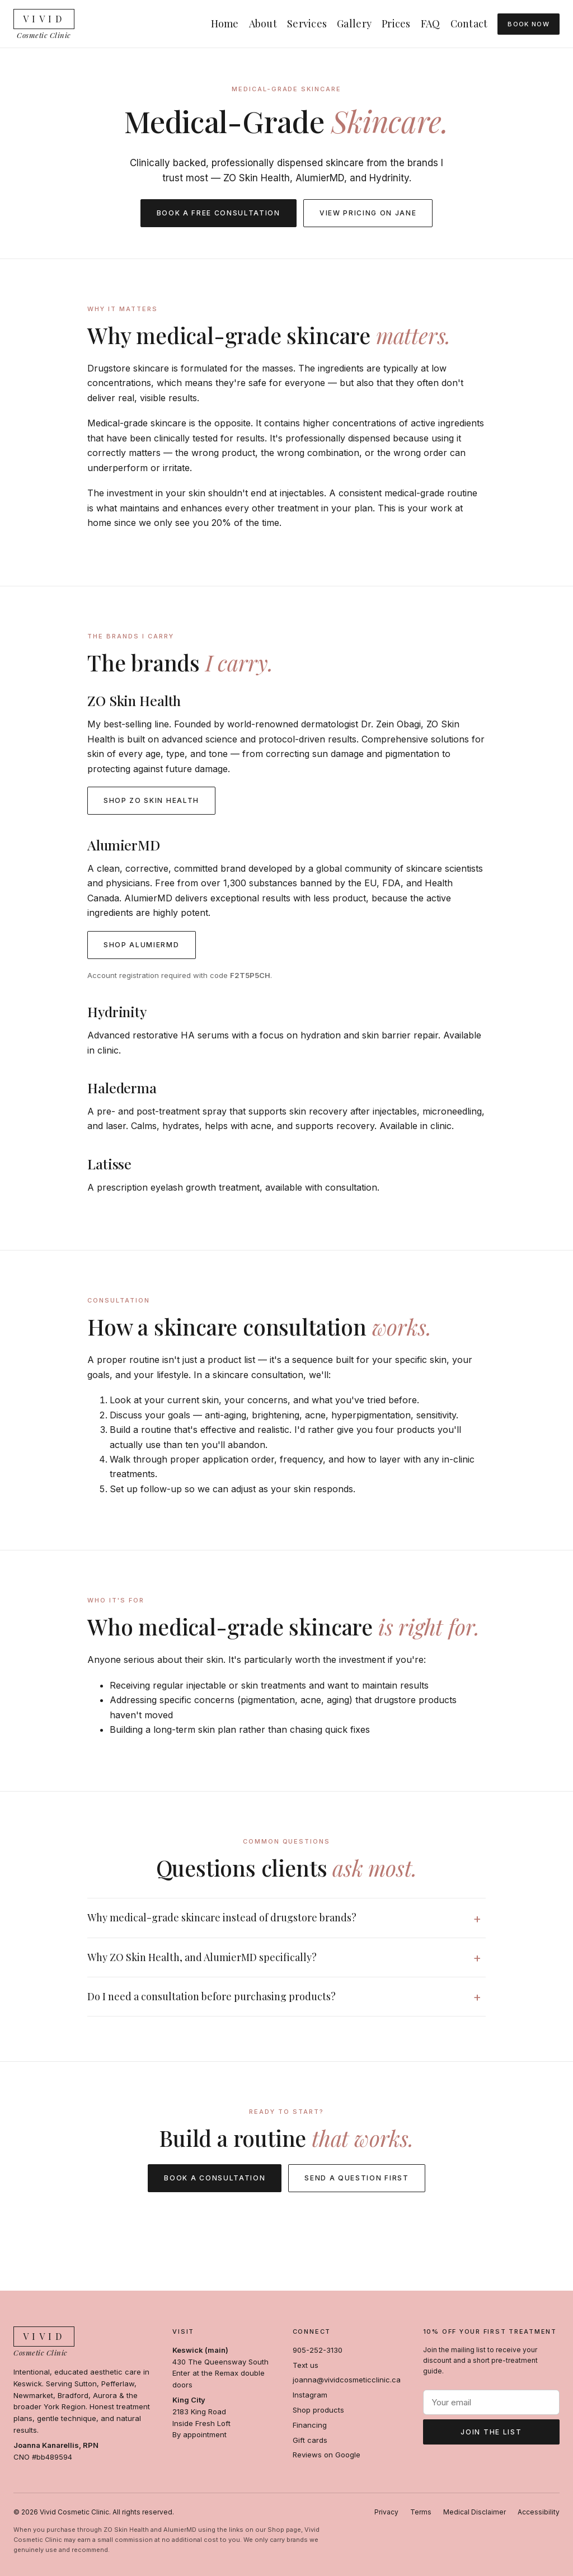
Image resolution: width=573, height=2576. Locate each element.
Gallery (354, 23)
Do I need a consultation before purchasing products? (211, 1996)
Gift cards (310, 2440)
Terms (420, 2512)
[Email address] (491, 2402)
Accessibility (539, 2512)
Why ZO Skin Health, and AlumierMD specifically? (202, 1957)
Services (307, 23)
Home (225, 23)
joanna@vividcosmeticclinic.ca (347, 2379)
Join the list (491, 2432)
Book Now (528, 24)
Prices (396, 23)
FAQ (430, 23)
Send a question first (356, 2178)
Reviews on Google (326, 2454)
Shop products (318, 2409)
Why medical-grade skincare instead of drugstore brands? (221, 1917)
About (263, 23)
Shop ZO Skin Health (151, 800)
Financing (310, 2424)
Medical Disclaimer (474, 2512)
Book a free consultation (218, 213)
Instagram (310, 2394)
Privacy (386, 2512)
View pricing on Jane (368, 213)
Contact (469, 23)
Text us (305, 2365)
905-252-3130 (317, 2349)
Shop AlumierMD (142, 945)
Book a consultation (214, 2178)
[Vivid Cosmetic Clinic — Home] (43, 24)
